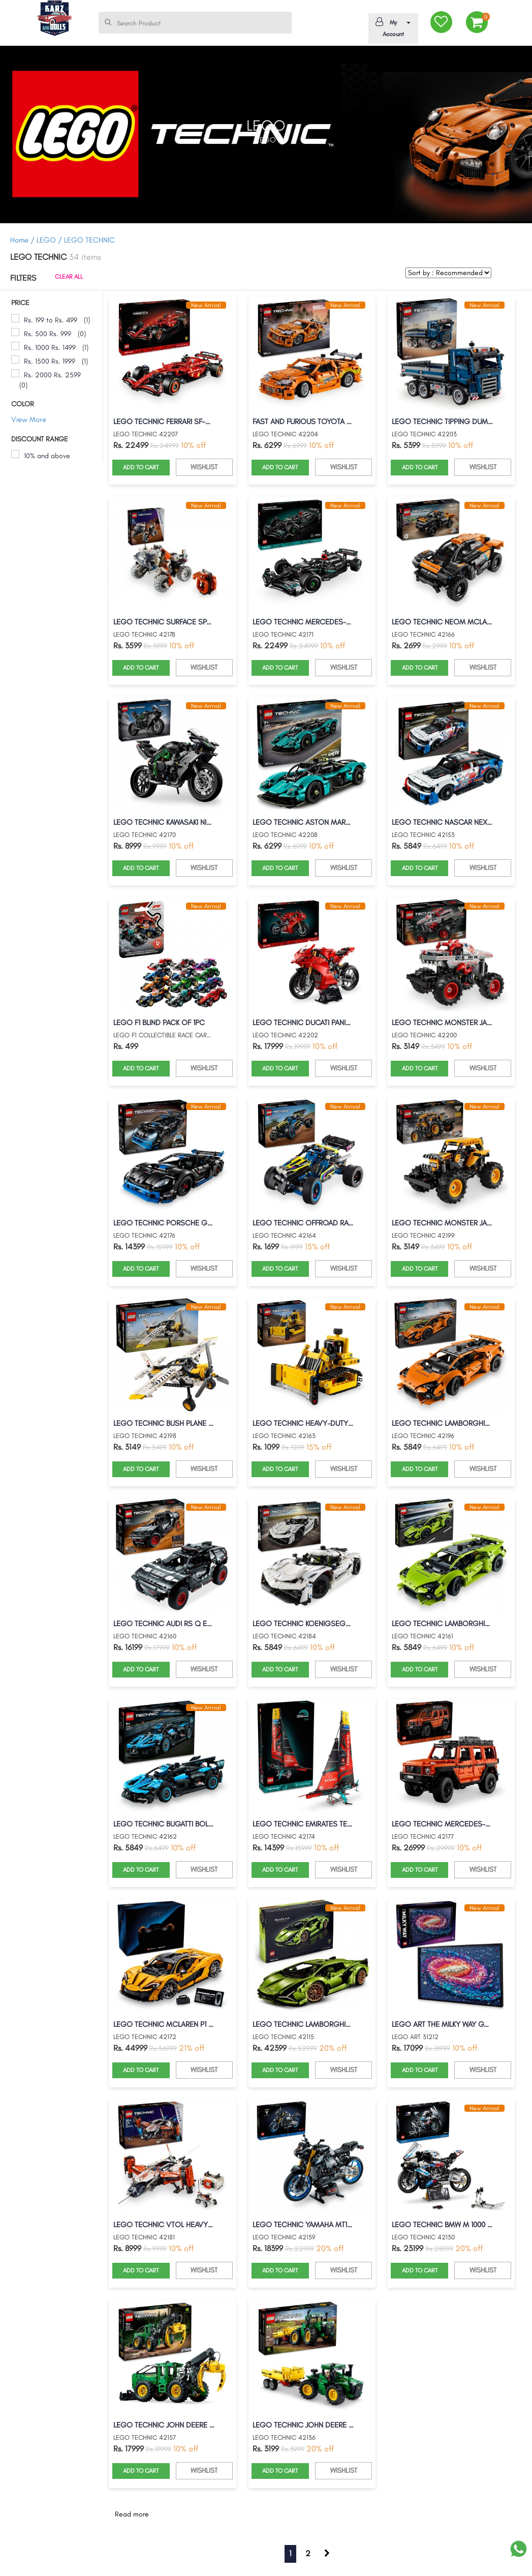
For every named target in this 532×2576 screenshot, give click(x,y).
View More (28, 419)
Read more (132, 2514)
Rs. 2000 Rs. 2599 (52, 375)
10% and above (47, 456)
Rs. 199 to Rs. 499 (50, 320)
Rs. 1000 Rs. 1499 (50, 347)
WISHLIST (204, 467)
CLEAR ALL (69, 277)
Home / (22, 240)
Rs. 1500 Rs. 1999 (49, 361)
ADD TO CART (141, 467)
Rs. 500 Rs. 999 (47, 334)
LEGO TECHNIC (89, 240)
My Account (391, 27)
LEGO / (50, 240)
